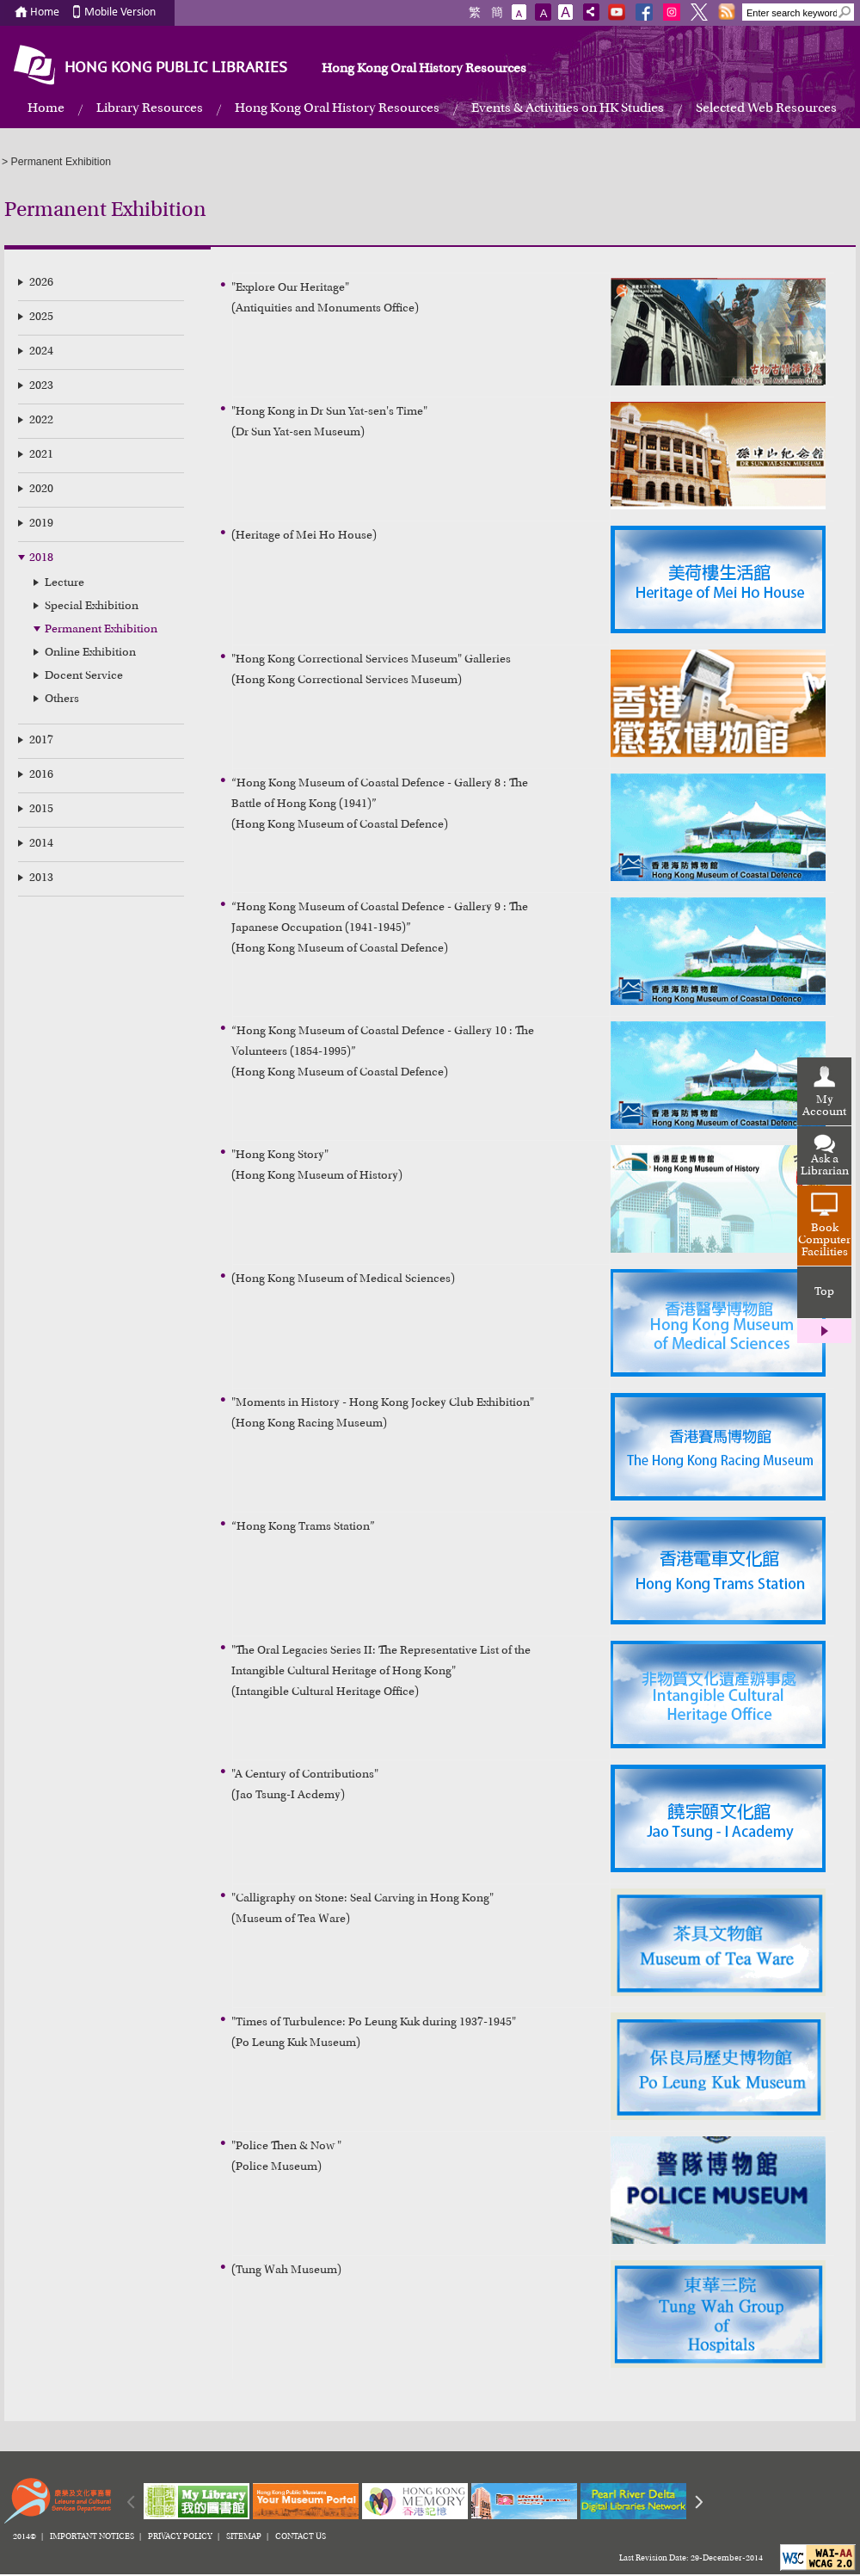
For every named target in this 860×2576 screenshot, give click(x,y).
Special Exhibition (91, 607)
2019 (41, 524)
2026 (41, 283)
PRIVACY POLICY (180, 2537)
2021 (41, 455)
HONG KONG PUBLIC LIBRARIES (175, 68)
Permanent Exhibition (101, 630)
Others (62, 699)
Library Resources (149, 108)
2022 (41, 421)
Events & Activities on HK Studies (567, 108)
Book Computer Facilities (824, 1241)
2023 (41, 386)
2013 (41, 878)
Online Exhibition (90, 653)
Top (824, 1292)
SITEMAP (243, 2537)
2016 (41, 775)
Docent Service (84, 676)
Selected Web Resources (766, 108)
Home (44, 12)
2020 (41, 490)
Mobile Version (120, 12)
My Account (824, 1106)
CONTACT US (300, 2537)
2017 (41, 741)
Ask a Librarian (825, 1166)
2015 (41, 810)
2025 (41, 317)
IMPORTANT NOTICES (92, 2537)
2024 (41, 352)
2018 (41, 558)
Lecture (64, 583)
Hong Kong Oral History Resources (424, 69)
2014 (41, 844)
